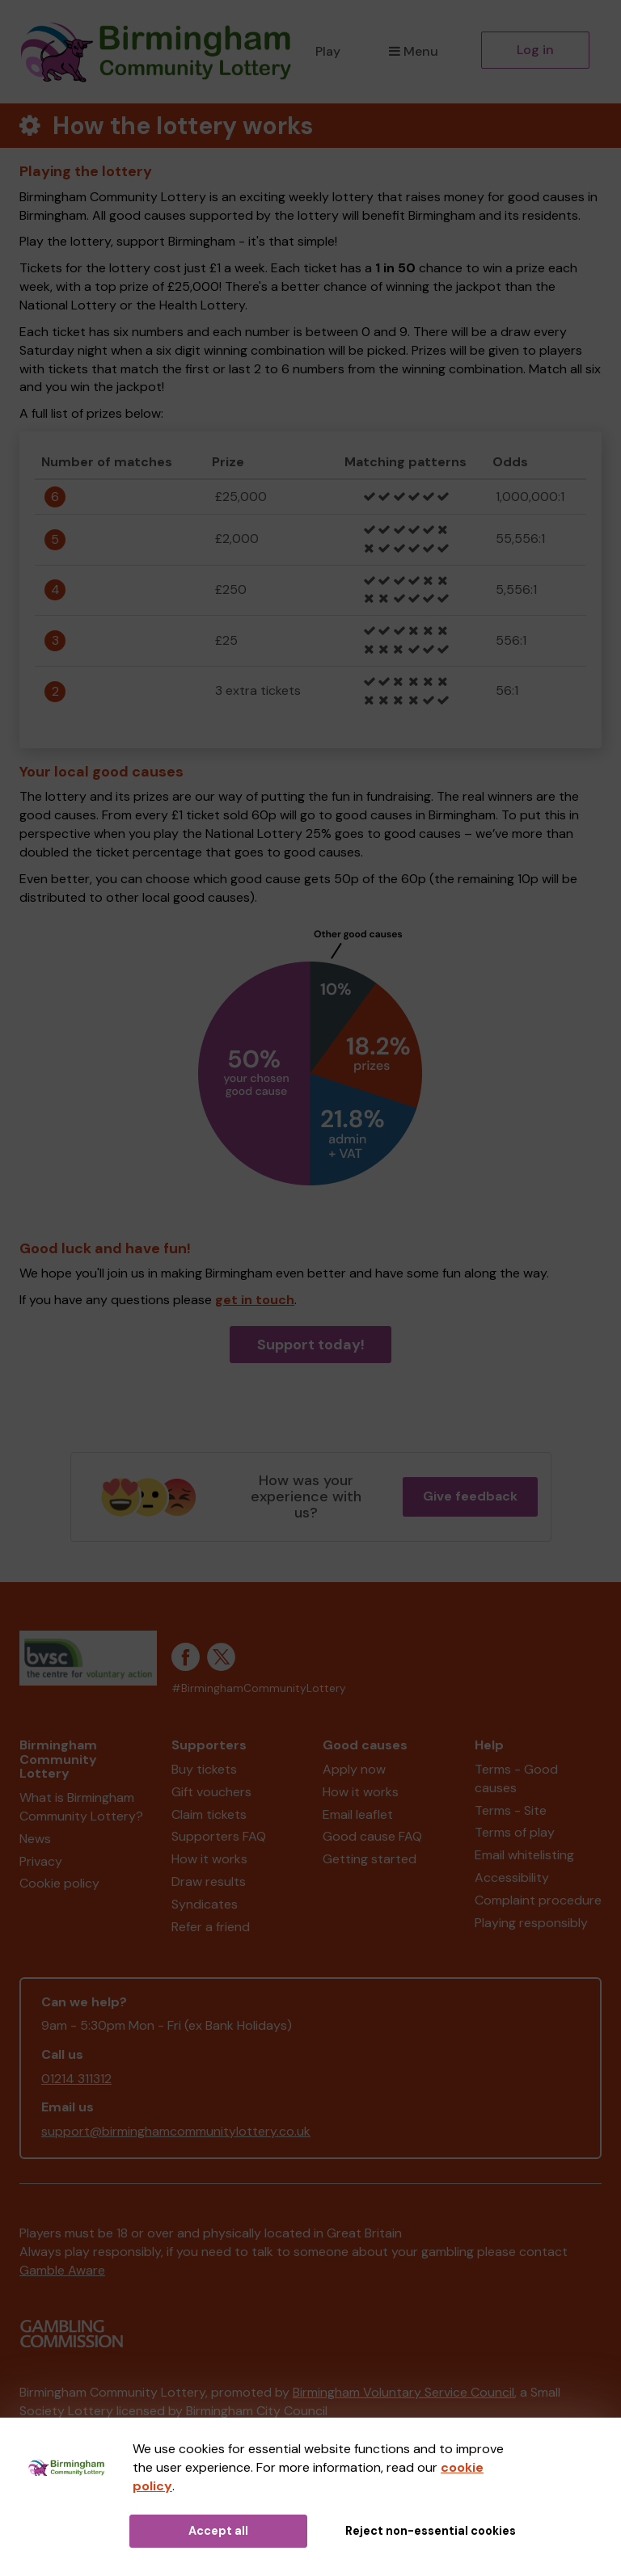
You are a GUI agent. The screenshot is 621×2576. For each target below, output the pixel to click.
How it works (209, 1858)
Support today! (311, 1344)
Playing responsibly (531, 1922)
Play (327, 51)
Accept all (218, 2530)
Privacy (40, 1861)
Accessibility (512, 1877)
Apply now (354, 1769)
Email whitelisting (524, 1854)
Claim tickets (209, 1814)
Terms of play (515, 1832)
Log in (535, 49)
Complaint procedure (538, 1900)
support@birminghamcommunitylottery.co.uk (175, 2131)
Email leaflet (358, 1814)
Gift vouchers (211, 1791)
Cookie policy (59, 1883)
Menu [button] (413, 51)
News (35, 1838)
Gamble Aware (62, 2270)
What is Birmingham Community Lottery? (81, 1807)
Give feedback (470, 1496)
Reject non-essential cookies (430, 2530)
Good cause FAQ (372, 1836)
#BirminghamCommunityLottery (258, 1688)
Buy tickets (204, 1769)
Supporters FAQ (218, 1836)
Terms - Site (511, 1810)
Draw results (208, 1881)
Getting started (369, 1858)
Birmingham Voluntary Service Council (403, 2392)
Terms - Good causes (516, 1778)
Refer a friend (210, 1926)
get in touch (254, 1299)
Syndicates (204, 1904)
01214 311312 (76, 2078)
